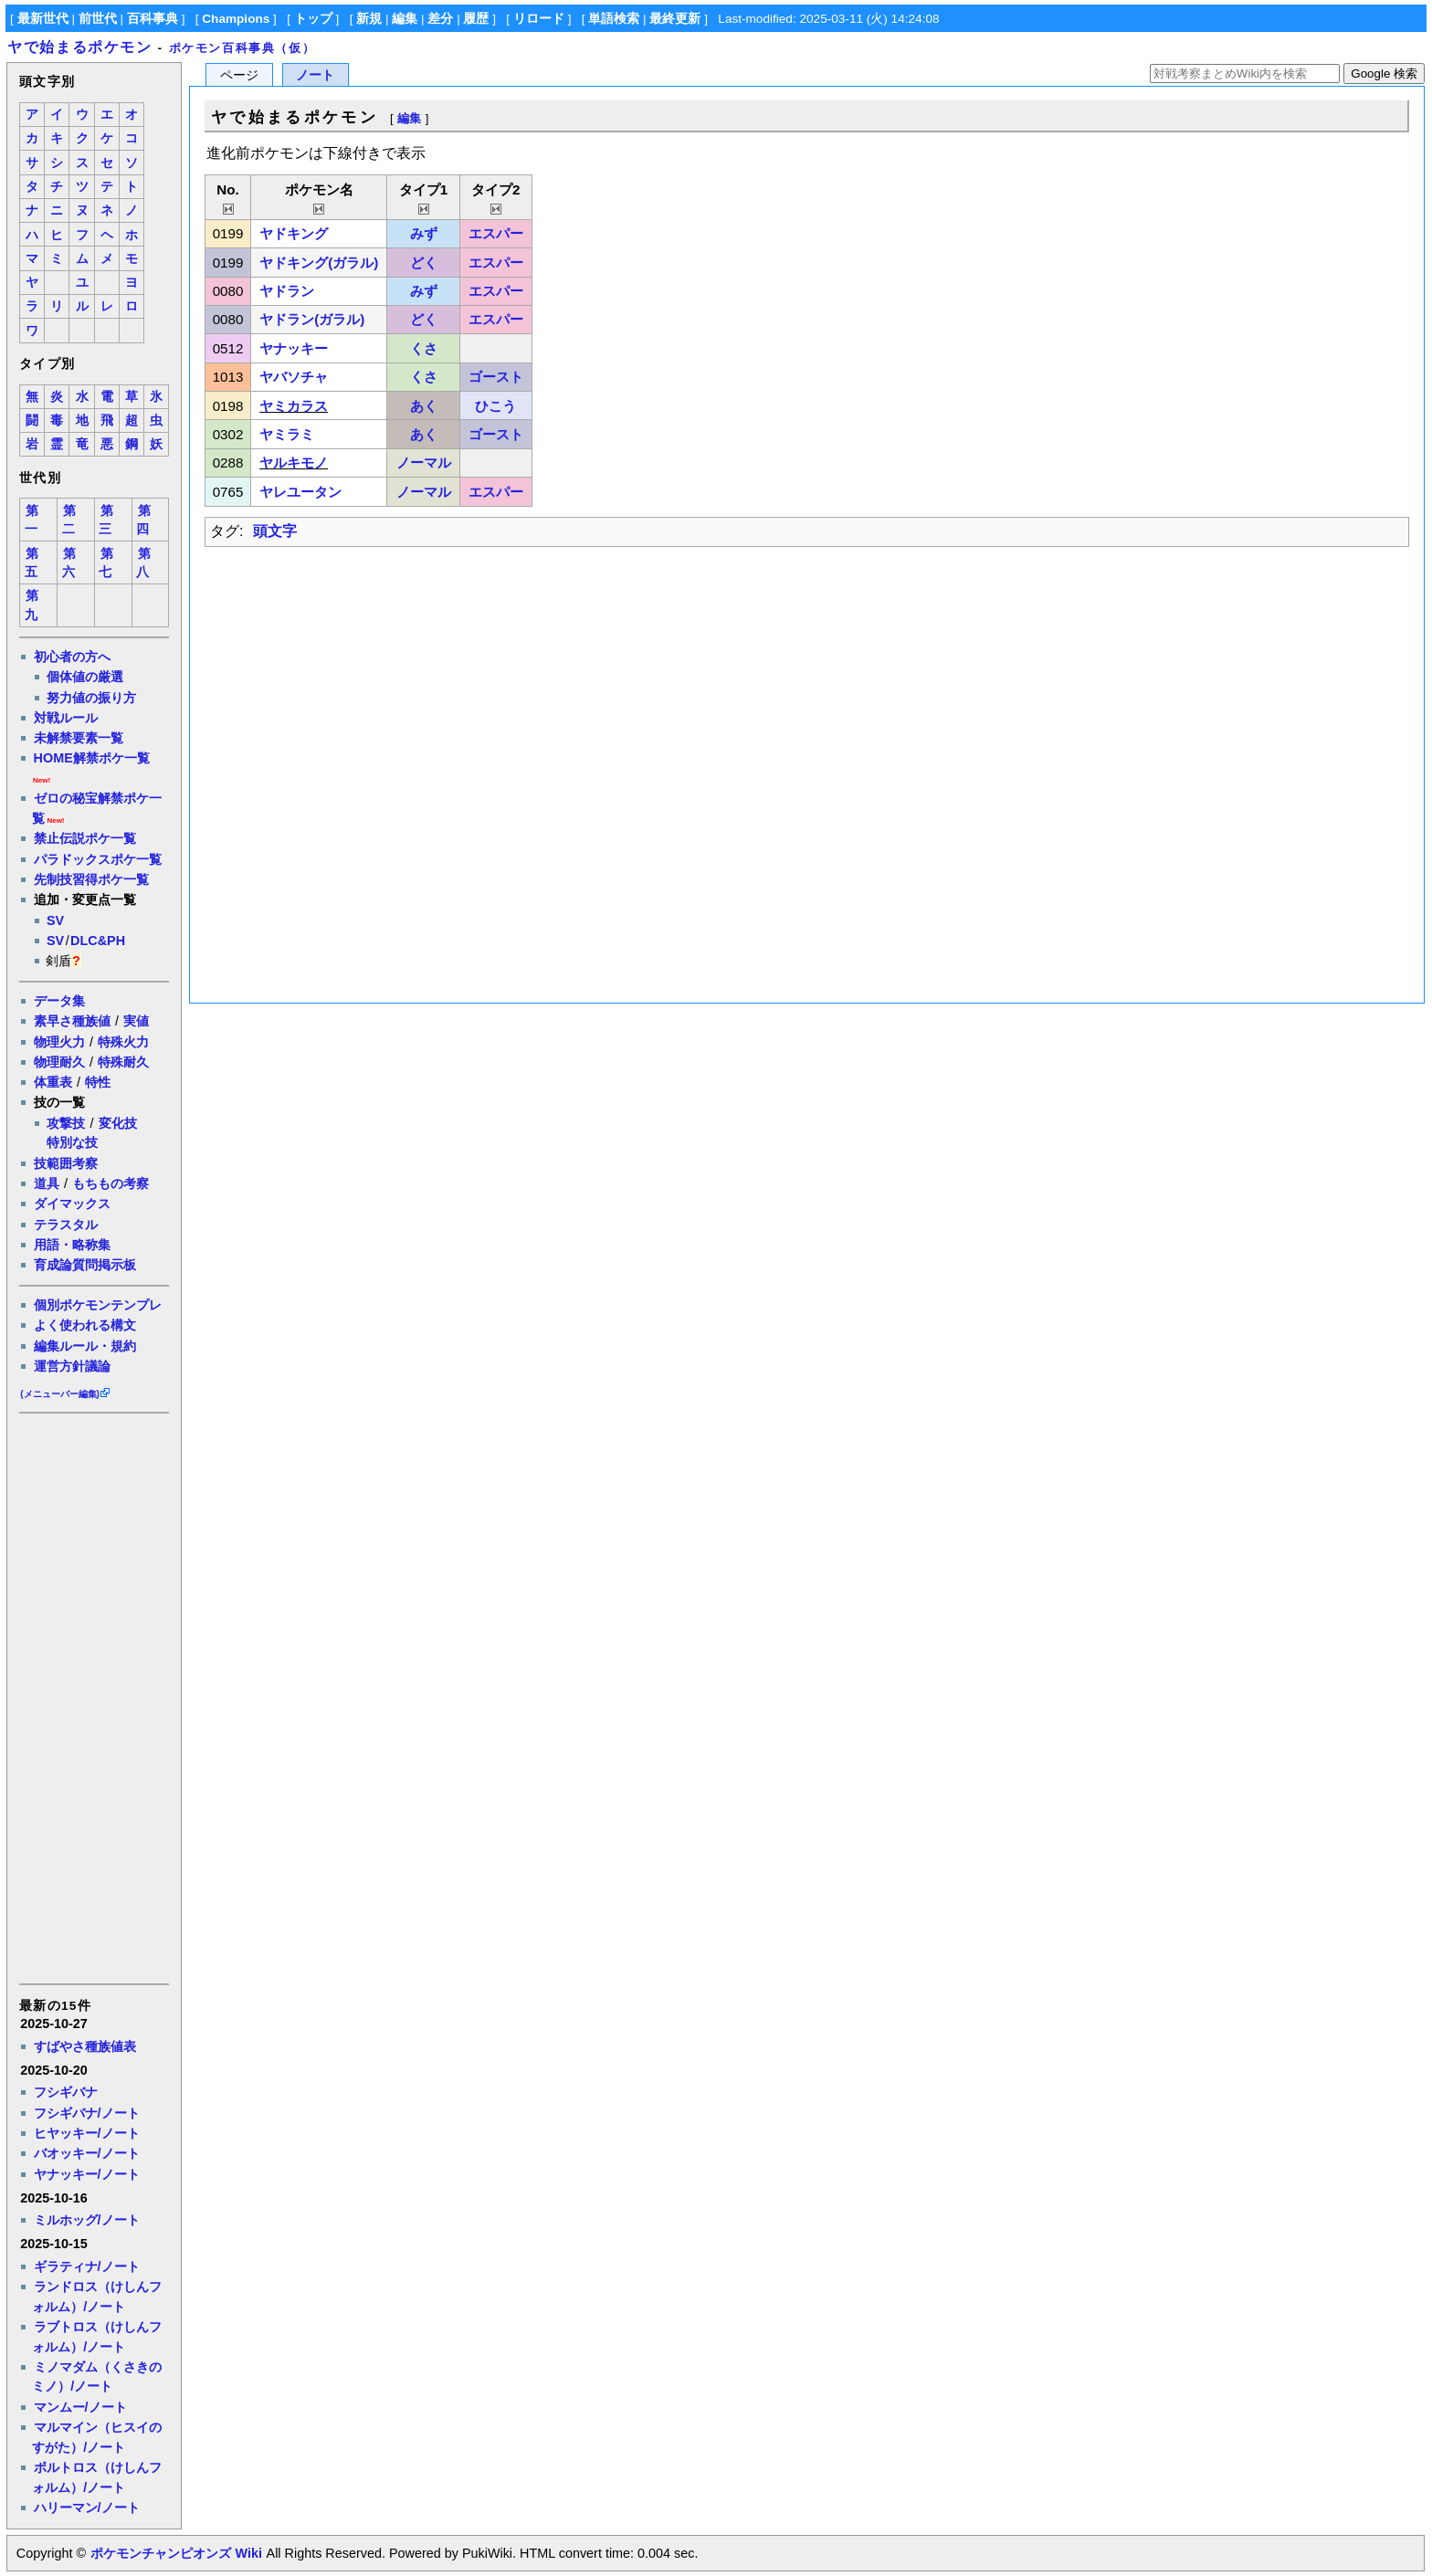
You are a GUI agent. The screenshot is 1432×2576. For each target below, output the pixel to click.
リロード (538, 19)
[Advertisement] (93, 1697)
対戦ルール (66, 717)
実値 (136, 1021)
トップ (313, 19)
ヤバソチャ (293, 376)
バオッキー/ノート (87, 2153)
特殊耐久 (123, 1062)
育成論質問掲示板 (85, 1264)
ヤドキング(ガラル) (318, 262)
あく (423, 406)
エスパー (496, 233)
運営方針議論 (72, 1366)
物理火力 (59, 1042)
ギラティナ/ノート (87, 2266)
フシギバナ (66, 2092)
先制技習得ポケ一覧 (91, 879)
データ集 (59, 1001)
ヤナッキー (293, 348)
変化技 (118, 1123)
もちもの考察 (110, 1183)
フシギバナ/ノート (87, 2113)
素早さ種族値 (72, 1021)
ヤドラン (286, 291)
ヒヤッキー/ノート (87, 2133)
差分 (440, 19)
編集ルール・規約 (85, 1346)
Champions (235, 19)
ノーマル (423, 462)
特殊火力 (123, 1042)
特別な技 (72, 1142)
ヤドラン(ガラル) (311, 319)
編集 (404, 19)
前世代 (98, 19)
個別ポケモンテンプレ (98, 1305)
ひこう (495, 406)
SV (55, 920)
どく (423, 262)
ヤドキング (293, 233)
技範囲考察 (66, 1163)
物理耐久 (59, 1062)
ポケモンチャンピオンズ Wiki (175, 2553)
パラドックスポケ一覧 (98, 859)
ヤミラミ (286, 434)
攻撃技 (66, 1123)
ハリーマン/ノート (87, 2507)
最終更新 (674, 19)
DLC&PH (97, 940)
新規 (369, 19)
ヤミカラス (293, 406)
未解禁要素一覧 (78, 738)
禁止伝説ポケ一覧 (85, 838)
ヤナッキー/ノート (87, 2174)
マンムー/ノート (80, 2407)
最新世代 (42, 19)
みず (423, 233)
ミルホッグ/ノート (87, 2220)
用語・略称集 (72, 1244)
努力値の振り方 (91, 697)
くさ (423, 348)
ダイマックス (72, 1203)
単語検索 (613, 19)
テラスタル (66, 1224)
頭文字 (275, 531)
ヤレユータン (300, 491)
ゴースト (496, 376)
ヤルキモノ (293, 462)
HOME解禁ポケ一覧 (92, 758)
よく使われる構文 (85, 1325)
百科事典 (152, 19)
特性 (98, 1082)
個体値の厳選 (85, 676)
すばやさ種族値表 (85, 2046)
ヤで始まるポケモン (79, 47)
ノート (315, 75)
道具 (46, 1183)
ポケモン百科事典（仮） (242, 48)
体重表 (53, 1082)
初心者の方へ (72, 656)
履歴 (476, 19)
